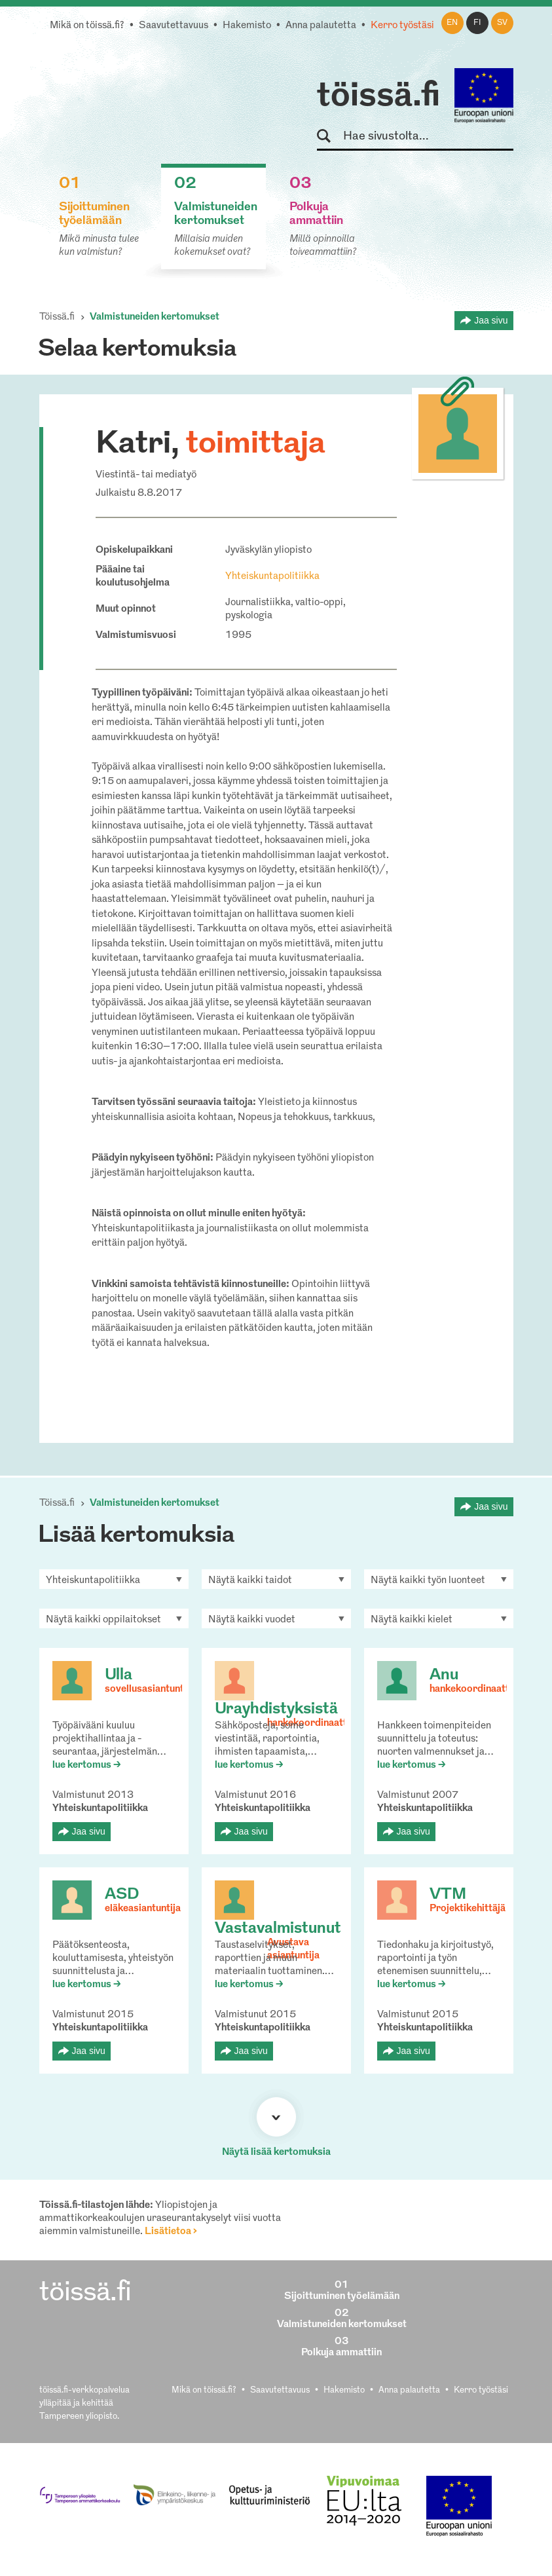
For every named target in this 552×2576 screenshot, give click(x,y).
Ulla (118, 1675)
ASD (122, 1895)
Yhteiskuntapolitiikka (272, 577)
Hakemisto (247, 26)
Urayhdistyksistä (276, 1709)
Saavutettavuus (173, 26)
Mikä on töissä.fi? (87, 26)
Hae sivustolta (330, 136)
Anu (444, 1675)
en (452, 23)
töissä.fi (378, 97)
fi (477, 23)
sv (502, 23)
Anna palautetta (320, 26)
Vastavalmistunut (278, 1929)
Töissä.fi (57, 317)
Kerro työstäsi (402, 26)
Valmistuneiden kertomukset (154, 317)
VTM (448, 1895)
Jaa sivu (490, 320)
